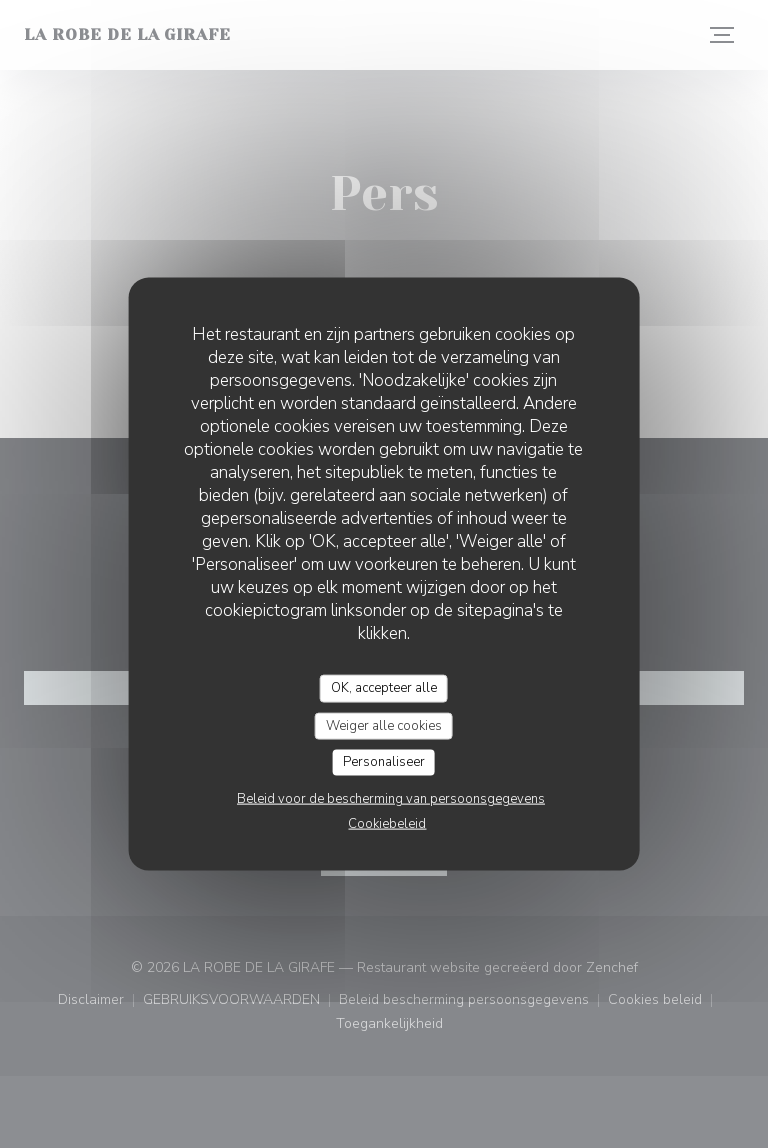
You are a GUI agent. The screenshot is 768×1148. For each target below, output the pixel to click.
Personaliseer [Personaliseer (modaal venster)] (384, 762)
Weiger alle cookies (384, 725)
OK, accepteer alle (384, 688)
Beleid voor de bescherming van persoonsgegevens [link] (391, 798)
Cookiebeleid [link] (387, 823)
